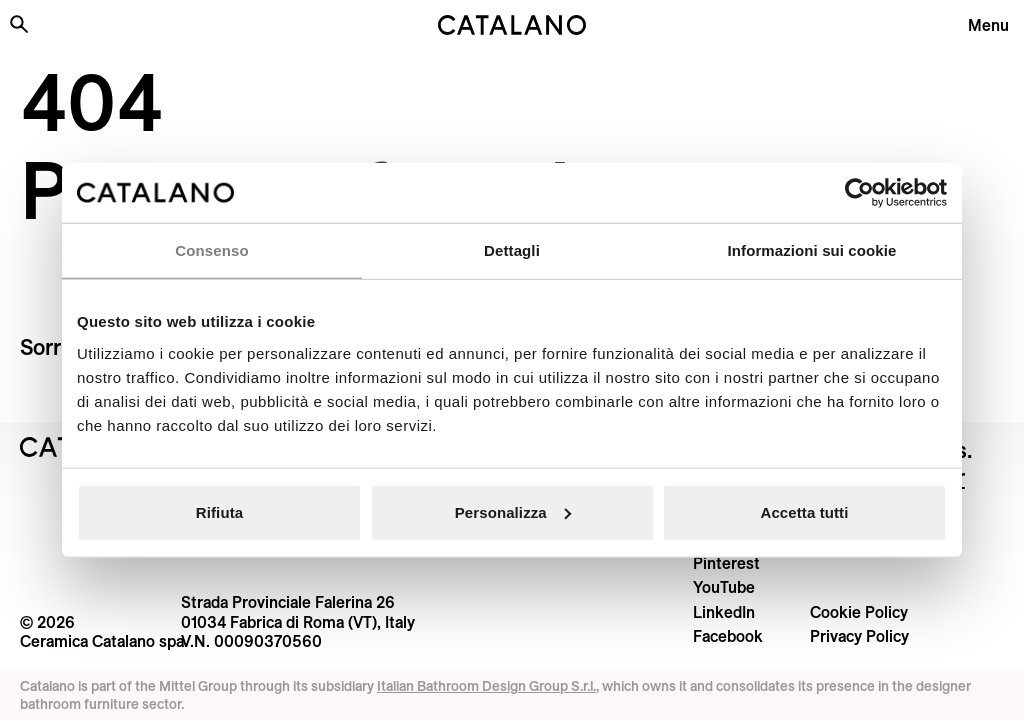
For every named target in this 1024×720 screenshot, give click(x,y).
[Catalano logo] (512, 25)
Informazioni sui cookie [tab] (812, 250)
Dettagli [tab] (512, 250)
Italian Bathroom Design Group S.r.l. (486, 686)
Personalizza (513, 511)
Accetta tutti (805, 511)
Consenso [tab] (211, 250)
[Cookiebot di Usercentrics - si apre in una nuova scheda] (859, 193)
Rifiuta (219, 511)
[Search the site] (19, 24)
